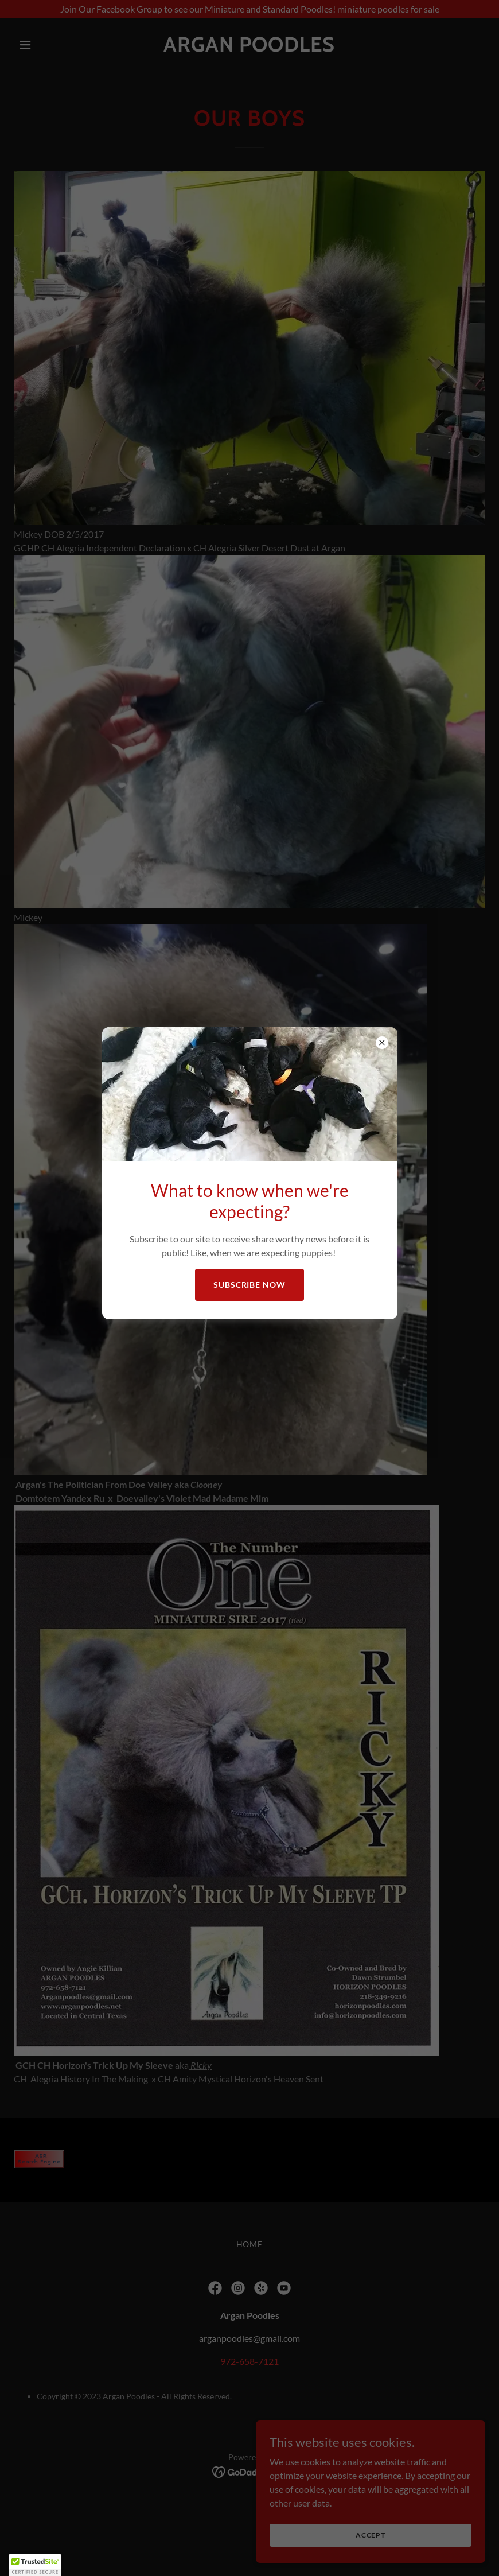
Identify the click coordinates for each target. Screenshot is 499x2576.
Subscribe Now (249, 1284)
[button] (35, 2565)
